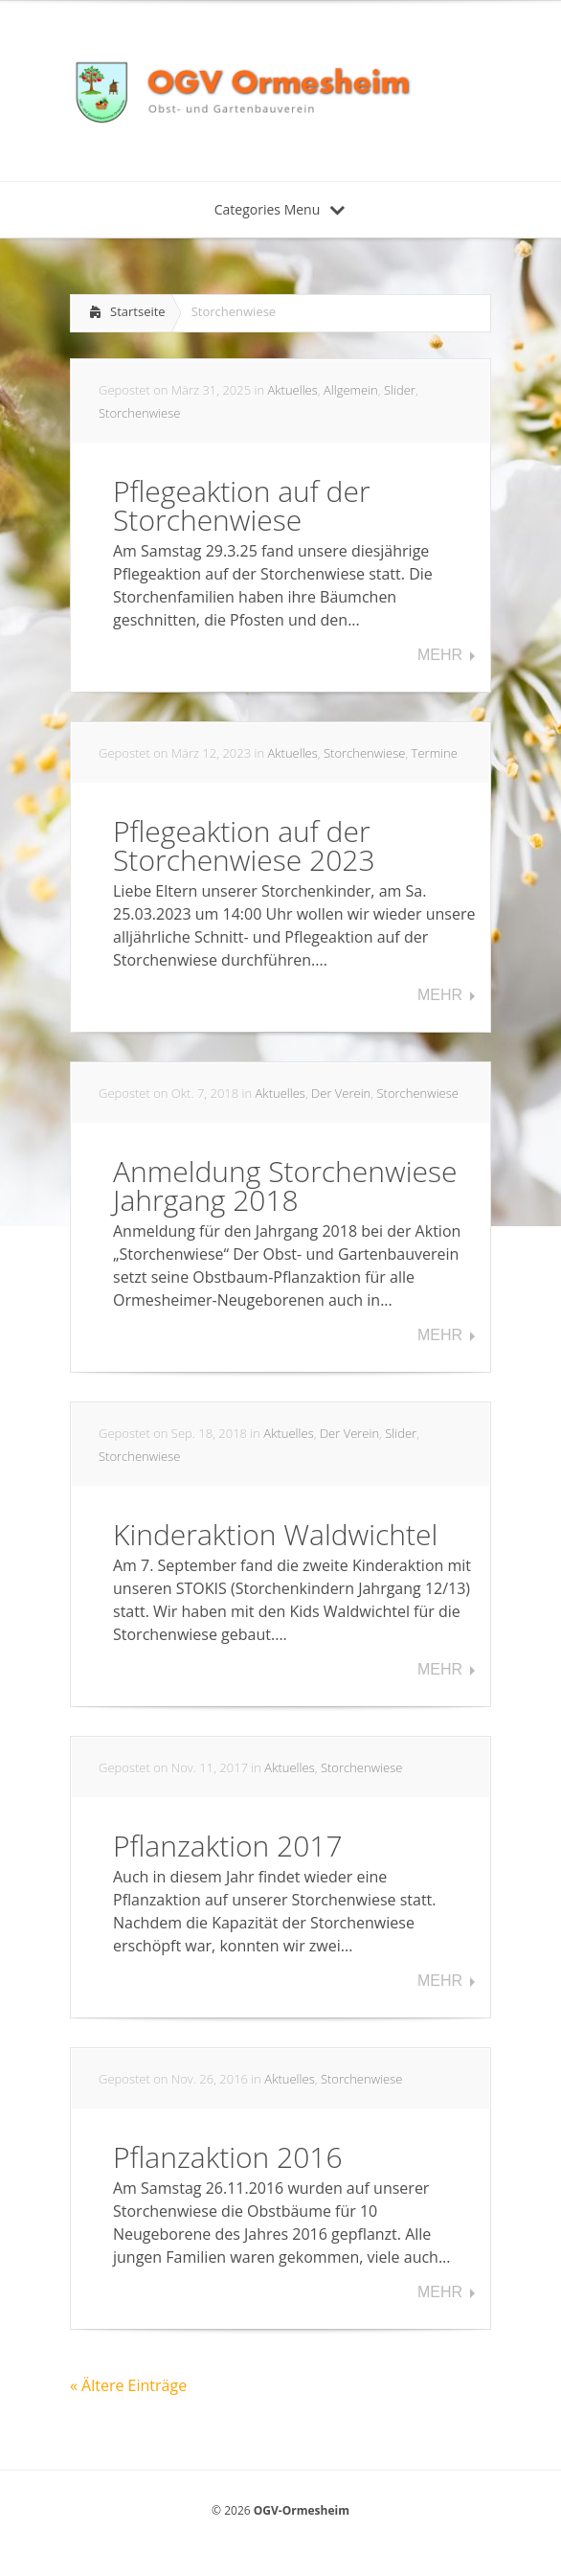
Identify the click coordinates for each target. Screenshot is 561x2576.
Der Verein (340, 1093)
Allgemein (351, 390)
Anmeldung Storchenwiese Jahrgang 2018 (285, 1185)
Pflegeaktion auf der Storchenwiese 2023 (244, 845)
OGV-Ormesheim (301, 2510)
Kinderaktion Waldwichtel (275, 1534)
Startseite (138, 311)
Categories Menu (280, 209)
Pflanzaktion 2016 (228, 2157)
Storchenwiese (139, 413)
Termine (435, 753)
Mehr (439, 655)
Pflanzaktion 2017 (228, 1845)
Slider (399, 390)
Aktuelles (292, 390)
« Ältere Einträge (128, 2385)
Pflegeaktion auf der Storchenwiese (241, 505)
